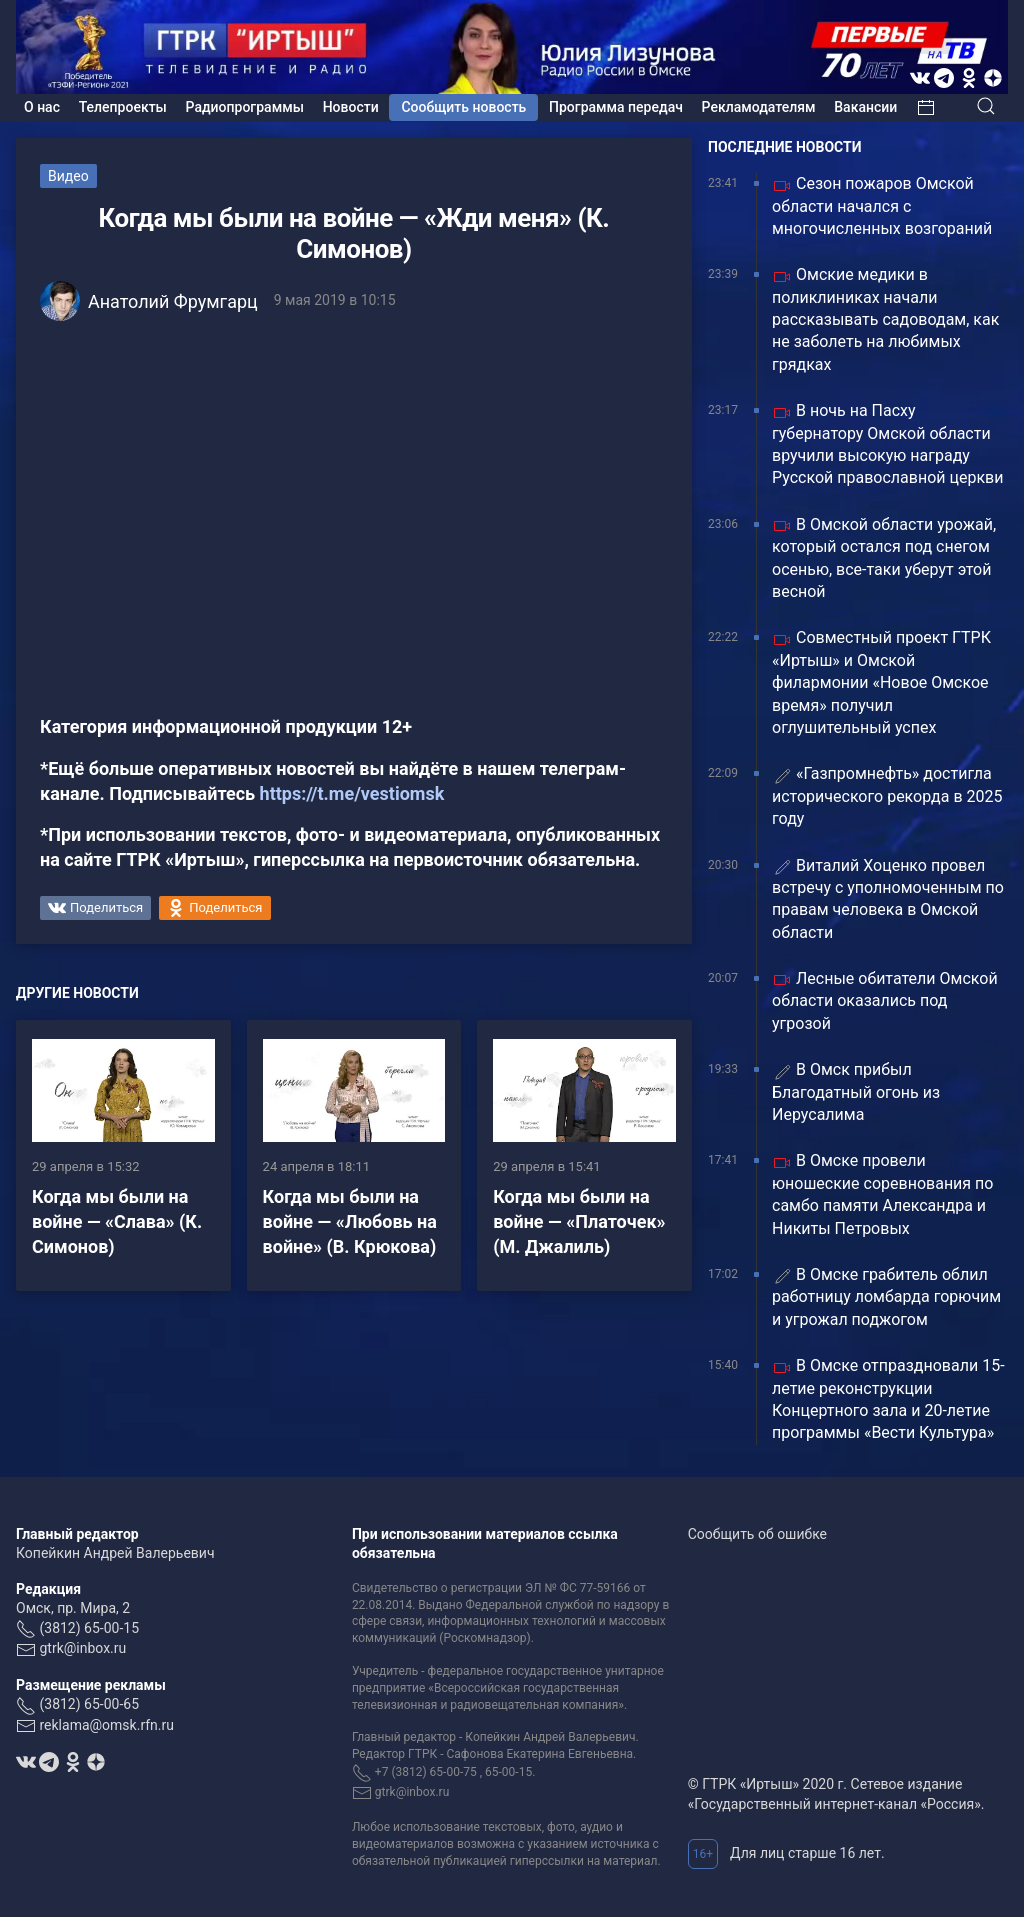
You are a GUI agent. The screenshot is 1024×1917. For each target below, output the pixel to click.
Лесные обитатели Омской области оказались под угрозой (885, 1001)
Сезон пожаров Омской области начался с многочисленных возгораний (882, 206)
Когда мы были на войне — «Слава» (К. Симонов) (117, 1221)
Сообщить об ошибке (757, 1534)
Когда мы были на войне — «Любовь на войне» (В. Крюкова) (350, 1221)
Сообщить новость (463, 107)
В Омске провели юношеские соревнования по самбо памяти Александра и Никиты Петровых (882, 1194)
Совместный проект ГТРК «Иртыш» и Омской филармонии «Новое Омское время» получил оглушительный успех (881, 682)
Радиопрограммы (245, 107)
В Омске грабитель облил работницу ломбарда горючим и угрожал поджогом (886, 1297)
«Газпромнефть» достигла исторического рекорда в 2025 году (887, 796)
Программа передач (616, 107)
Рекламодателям (759, 107)
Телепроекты (123, 107)
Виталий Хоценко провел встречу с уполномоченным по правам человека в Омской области (888, 899)
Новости (351, 107)
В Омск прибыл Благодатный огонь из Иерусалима (856, 1092)
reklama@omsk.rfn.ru (106, 1725)
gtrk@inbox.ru (82, 1648)
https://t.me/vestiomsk (352, 793)
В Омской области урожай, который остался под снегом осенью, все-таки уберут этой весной (884, 558)
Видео (68, 176)
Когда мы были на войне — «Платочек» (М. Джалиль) (579, 1221)
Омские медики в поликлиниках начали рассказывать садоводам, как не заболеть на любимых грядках (885, 319)
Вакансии (865, 107)
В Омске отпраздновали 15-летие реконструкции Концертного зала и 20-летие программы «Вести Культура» (888, 1399)
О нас (42, 107)
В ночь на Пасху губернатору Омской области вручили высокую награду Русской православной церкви (887, 444)
